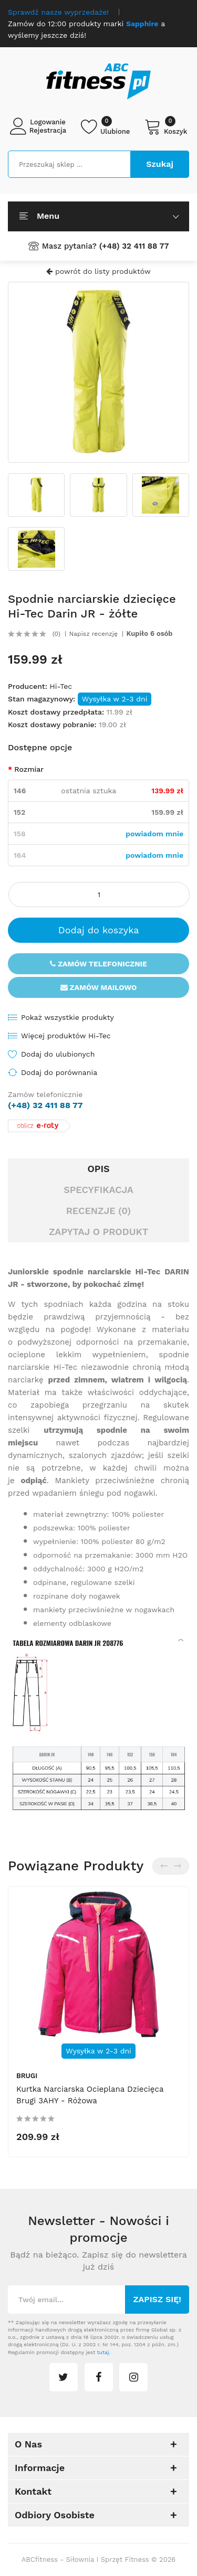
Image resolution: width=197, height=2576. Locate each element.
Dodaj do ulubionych (58, 1054)
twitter (63, 2377)
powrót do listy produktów (98, 271)
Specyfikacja (98, 1189)
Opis (98, 1168)
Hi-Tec (60, 686)
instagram (133, 2377)
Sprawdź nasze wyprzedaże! (58, 12)
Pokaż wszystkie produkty (67, 1017)
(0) (56, 634)
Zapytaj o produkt (98, 1231)
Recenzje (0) (98, 1210)
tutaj (103, 2352)
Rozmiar (29, 769)
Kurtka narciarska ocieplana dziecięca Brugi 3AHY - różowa (89, 2095)
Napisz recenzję (93, 634)
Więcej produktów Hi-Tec (66, 1035)
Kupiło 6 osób (150, 634)
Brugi (26, 2076)
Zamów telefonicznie (98, 964)
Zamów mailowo (98, 987)
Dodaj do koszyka (98, 929)
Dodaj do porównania (59, 1072)
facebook (99, 2377)
